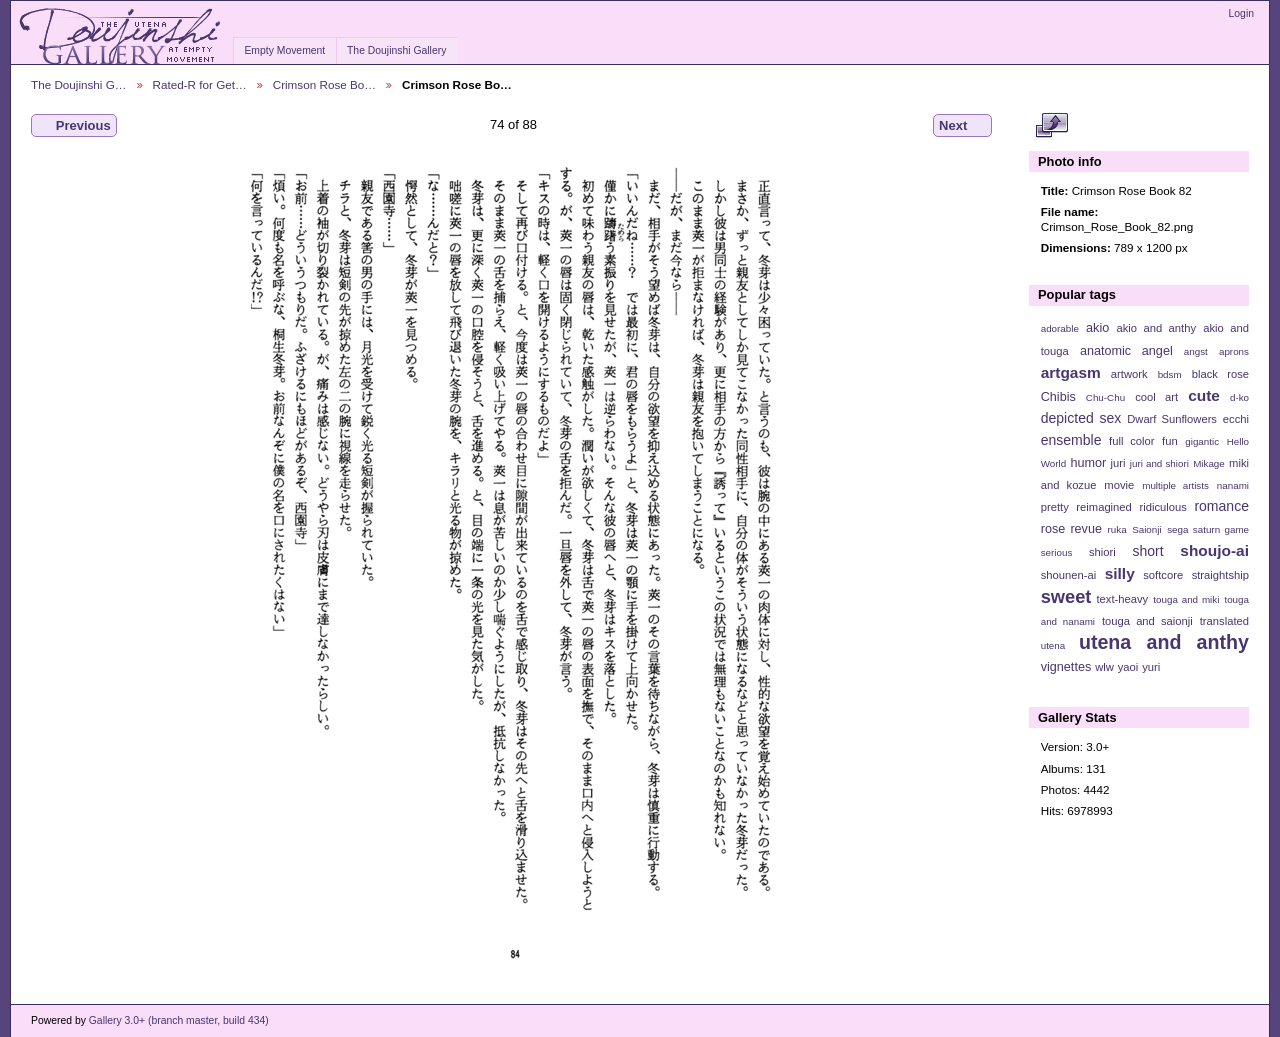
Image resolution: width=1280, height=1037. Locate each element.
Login (1241, 13)
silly (1120, 573)
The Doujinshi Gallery (396, 50)
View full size (1051, 126)
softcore (1163, 575)
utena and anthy (1164, 642)
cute (1204, 395)
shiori (1102, 552)
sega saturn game (1208, 529)
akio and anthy (1156, 328)
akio (1097, 328)
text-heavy (1122, 599)
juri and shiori (1159, 463)
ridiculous (1162, 507)
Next (962, 126)
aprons (1234, 351)
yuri (1151, 667)
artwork (1129, 374)
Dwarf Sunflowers (1172, 419)
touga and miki (1186, 599)
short (1147, 551)
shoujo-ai (1214, 550)
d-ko (1239, 397)
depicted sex (1081, 418)
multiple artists (1175, 485)
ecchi (1236, 419)
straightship (1220, 575)
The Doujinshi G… (79, 84)
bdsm (1170, 374)
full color (1131, 441)
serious (1057, 552)
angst (1196, 351)
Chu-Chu (1105, 397)
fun (1170, 441)
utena (1053, 645)
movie (1119, 485)
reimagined (1104, 507)
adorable (1060, 328)
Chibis (1058, 397)
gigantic (1202, 441)
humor (1088, 463)
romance (1221, 506)
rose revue (1071, 529)
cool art (1156, 397)
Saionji (1146, 529)
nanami (1233, 485)
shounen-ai (1069, 575)
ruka (1117, 529)
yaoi (1128, 667)
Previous (74, 126)
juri (1118, 463)
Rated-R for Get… (200, 84)
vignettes (1066, 667)
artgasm (1071, 372)
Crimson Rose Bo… (324, 84)
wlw (1104, 667)
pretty (1055, 507)
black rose (1220, 374)
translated (1224, 621)
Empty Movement (284, 50)
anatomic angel (1126, 351)
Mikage (1209, 463)
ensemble (1071, 440)
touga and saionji (1147, 621)
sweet (1066, 596)
